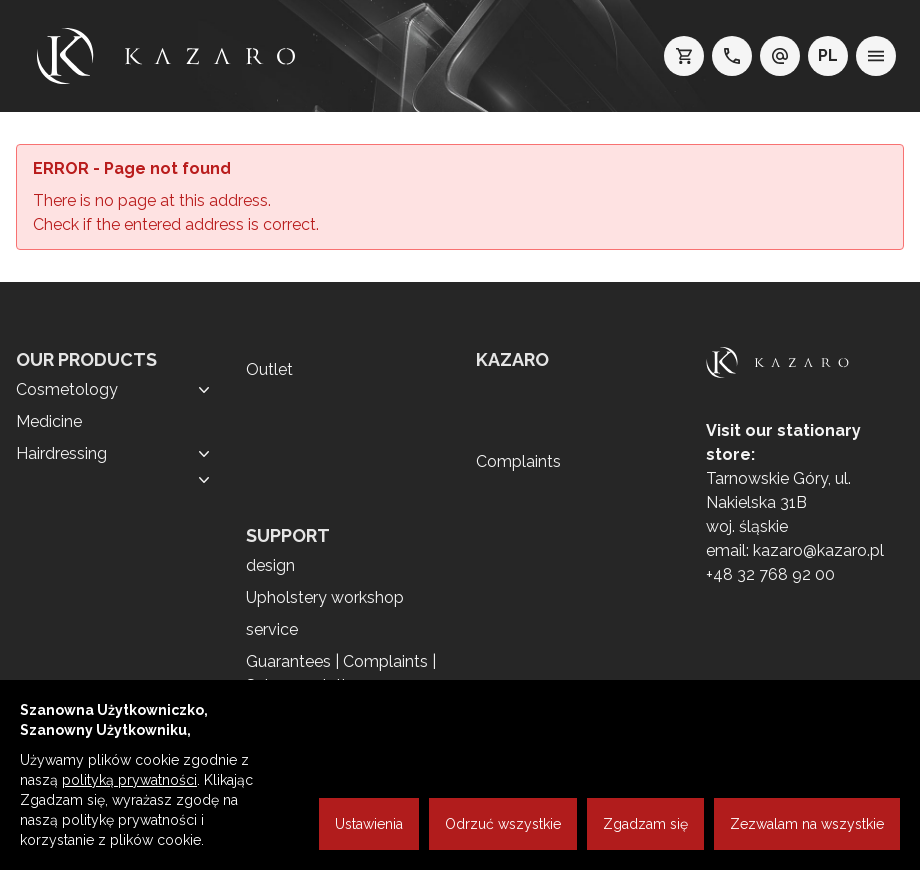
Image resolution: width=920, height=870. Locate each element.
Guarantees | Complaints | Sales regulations (341, 673)
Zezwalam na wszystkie (807, 824)
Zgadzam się (645, 824)
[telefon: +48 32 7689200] (732, 56)
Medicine (49, 421)
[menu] (876, 56)
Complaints (518, 461)
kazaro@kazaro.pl (818, 550)
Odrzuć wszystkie (503, 824)
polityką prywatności (129, 780)
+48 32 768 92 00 (770, 574)
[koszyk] (684, 56)
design (270, 565)
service (272, 629)
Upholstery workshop (325, 597)
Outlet (269, 369)
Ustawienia (369, 824)
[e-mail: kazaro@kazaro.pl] (780, 56)
